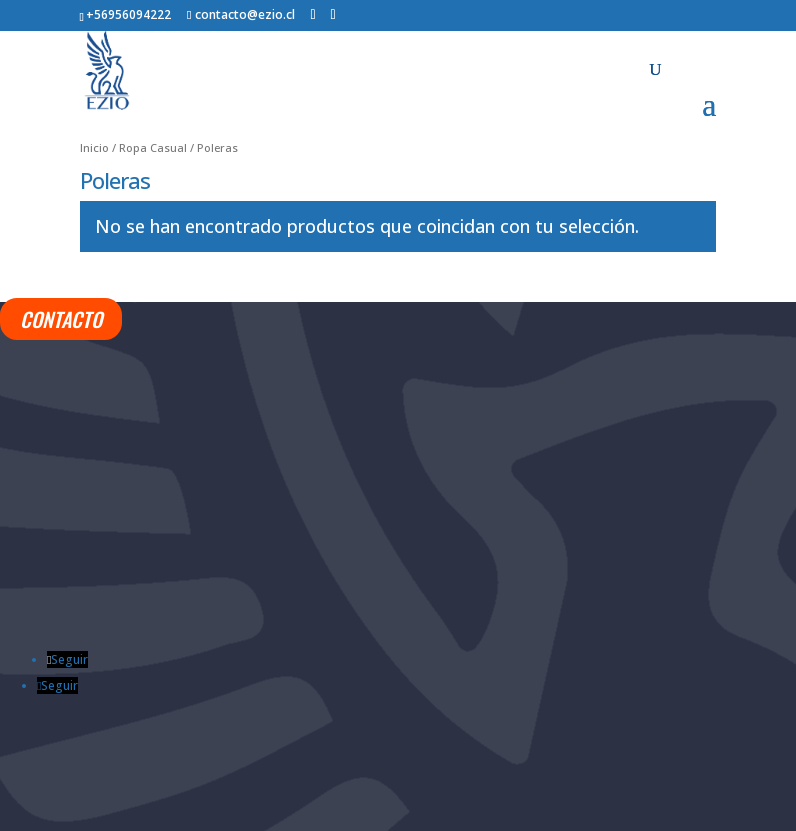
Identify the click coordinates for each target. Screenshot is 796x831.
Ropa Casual (153, 147)
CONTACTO (61, 319)
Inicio (94, 147)
